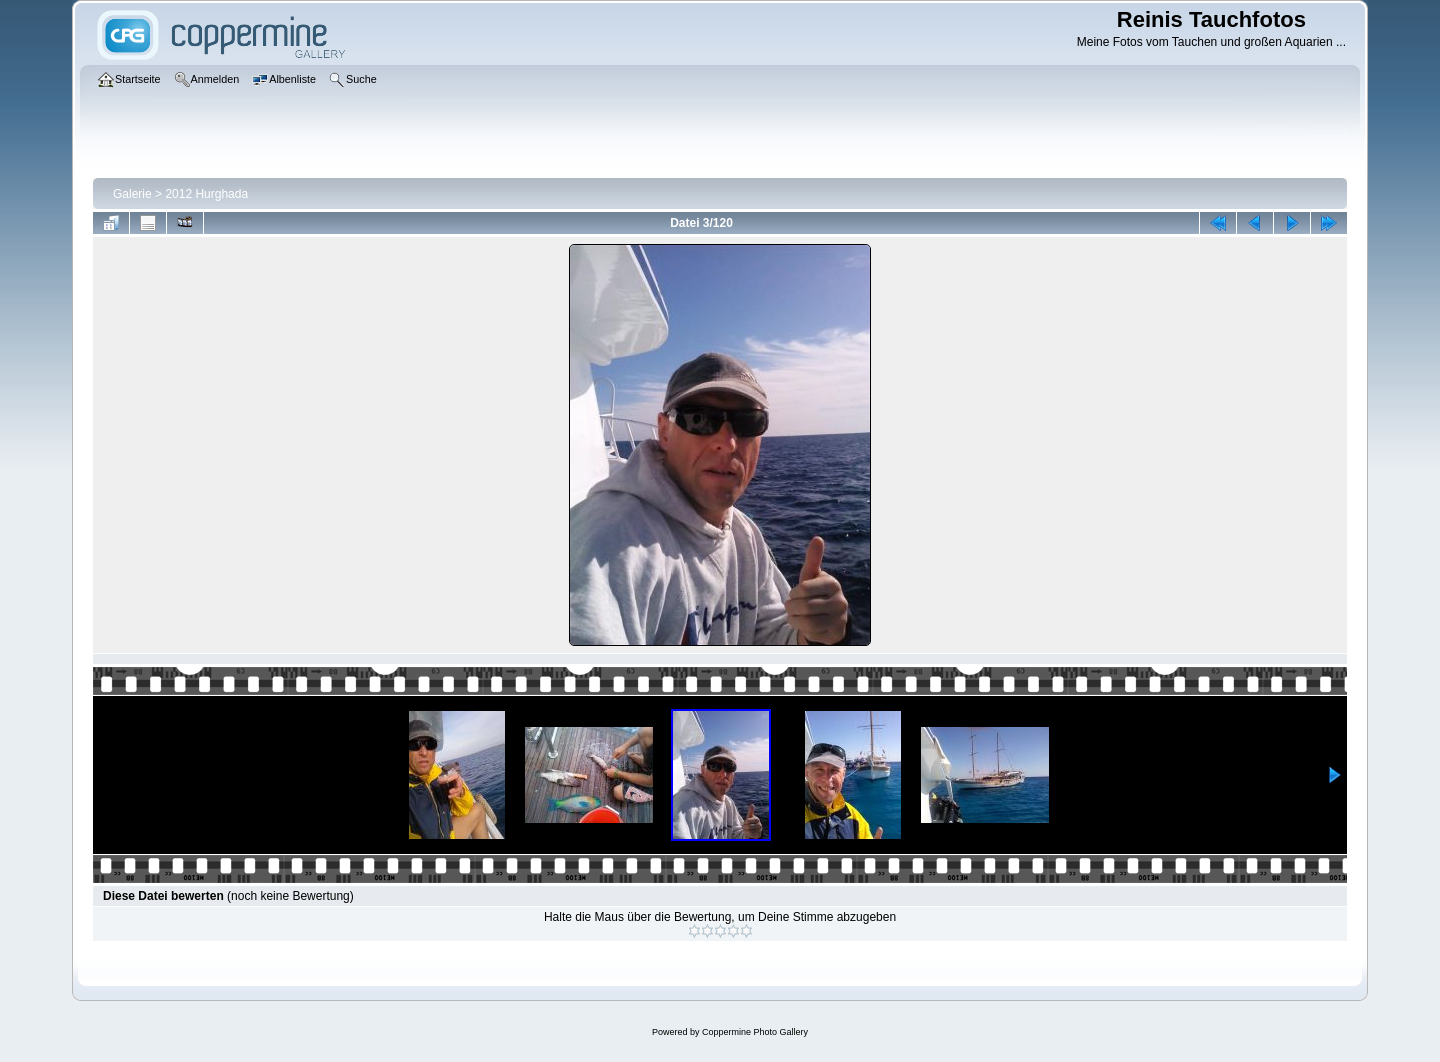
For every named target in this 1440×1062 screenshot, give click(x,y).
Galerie (132, 194)
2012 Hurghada (206, 194)
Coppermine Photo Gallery (755, 1032)
